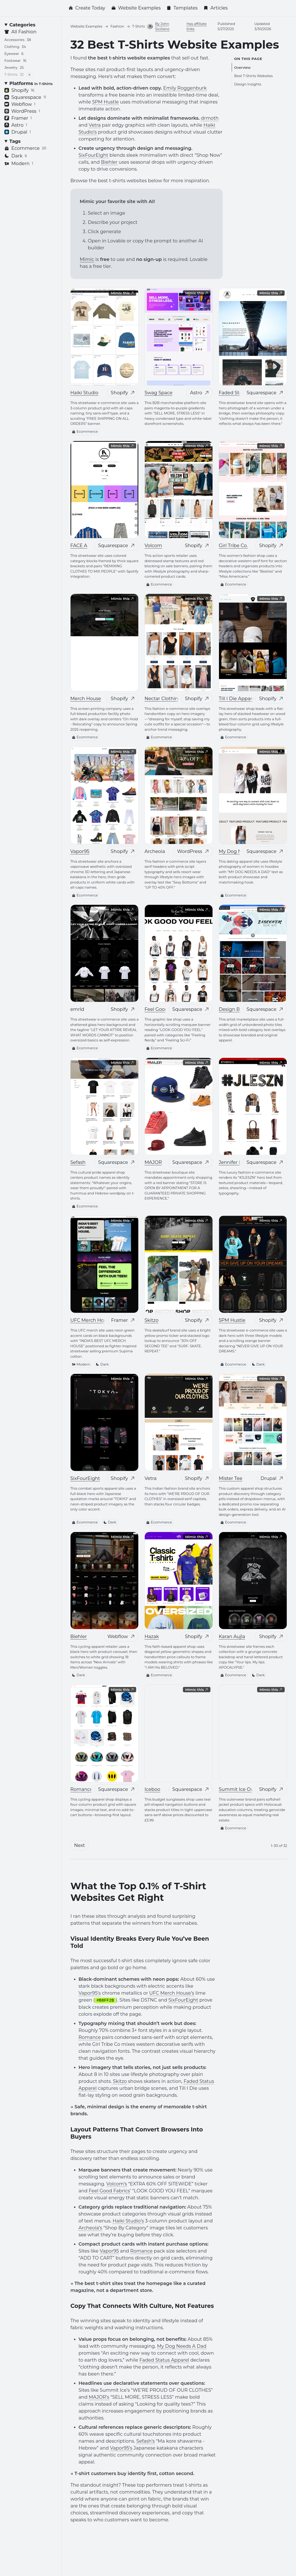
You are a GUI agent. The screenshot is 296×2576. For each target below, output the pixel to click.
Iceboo (152, 1789)
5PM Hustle (105, 102)
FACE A (78, 545)
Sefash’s (145, 2441)
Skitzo (151, 1320)
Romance (81, 1789)
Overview (242, 67)
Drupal (272, 1478)
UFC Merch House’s (171, 1993)
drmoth (210, 118)
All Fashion (20, 31)
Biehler (109, 162)
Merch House (85, 698)
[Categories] (30, 24)
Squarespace (265, 392)
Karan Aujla (232, 1636)
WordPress (193, 851)
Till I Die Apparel (237, 698)
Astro (199, 392)
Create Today (86, 8)
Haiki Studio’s (128, 2220)
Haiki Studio (84, 392)
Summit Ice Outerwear (245, 1789)
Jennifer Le (231, 1162)
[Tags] (30, 141)
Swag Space (159, 392)
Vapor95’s (89, 1993)
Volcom (153, 545)
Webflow (121, 1636)
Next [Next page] (79, 1845)
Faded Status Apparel (164, 2360)
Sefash (78, 1162)
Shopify (123, 392)
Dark (102, 1364)
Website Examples (136, 8)
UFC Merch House (91, 1320)
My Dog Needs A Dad (182, 2346)
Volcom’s (116, 2183)
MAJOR (153, 1162)
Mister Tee (230, 1478)
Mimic (87, 259)
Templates (181, 8)
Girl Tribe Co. (233, 545)
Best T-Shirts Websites (253, 76)
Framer (123, 1320)
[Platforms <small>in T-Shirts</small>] (30, 83)
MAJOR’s (99, 2397)
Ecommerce (85, 431)
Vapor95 (79, 851)
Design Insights (247, 84)
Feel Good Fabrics (165, 1009)
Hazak (152, 1636)
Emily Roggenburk (185, 88)
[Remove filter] (29, 74)
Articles (216, 8)
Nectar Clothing (163, 698)
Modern (81, 1364)
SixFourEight (93, 155)
